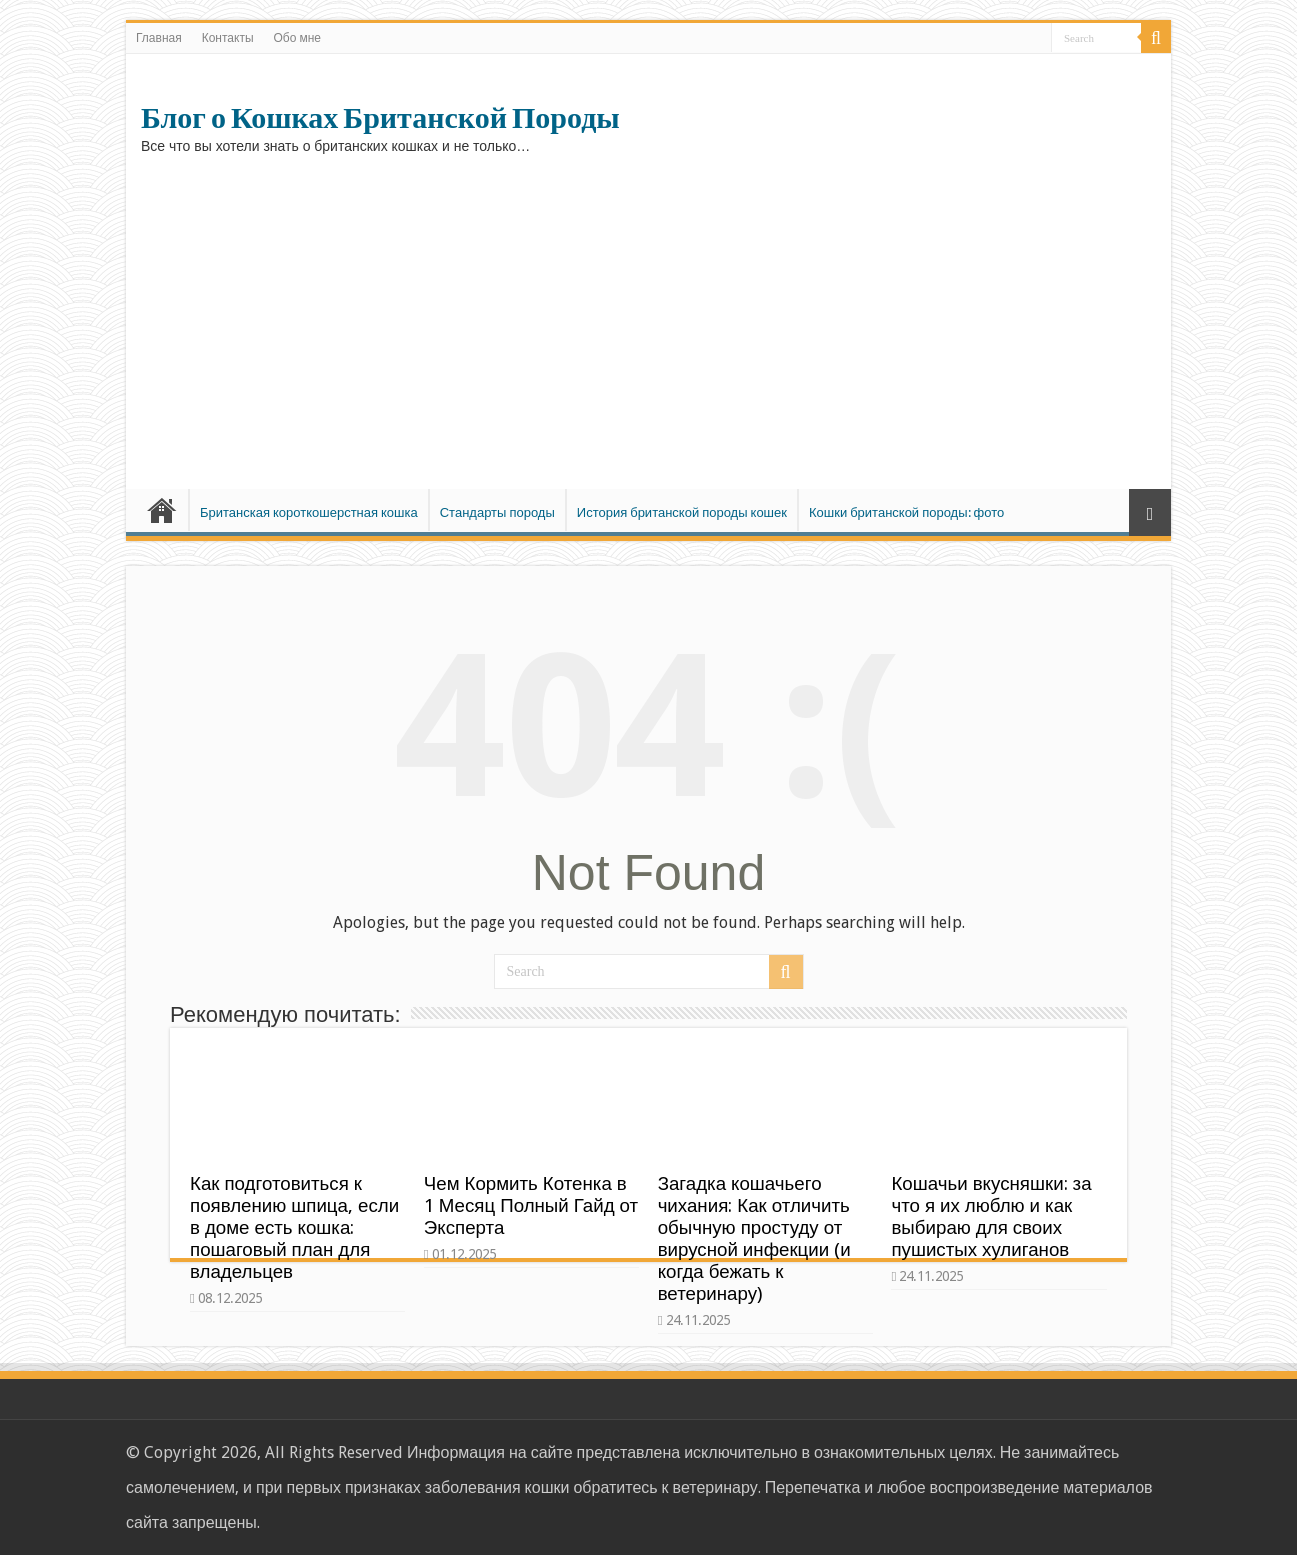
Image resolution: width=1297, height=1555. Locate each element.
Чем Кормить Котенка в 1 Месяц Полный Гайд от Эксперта (531, 1205)
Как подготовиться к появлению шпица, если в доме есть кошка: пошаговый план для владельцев (294, 1227)
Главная (159, 38)
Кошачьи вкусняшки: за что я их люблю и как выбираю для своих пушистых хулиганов (991, 1216)
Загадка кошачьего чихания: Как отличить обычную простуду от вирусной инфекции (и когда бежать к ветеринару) (754, 1238)
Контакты (228, 38)
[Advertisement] (648, 319)
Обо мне (297, 38)
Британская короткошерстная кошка (309, 512)
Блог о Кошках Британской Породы (380, 118)
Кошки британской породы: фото (906, 512)
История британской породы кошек (682, 512)
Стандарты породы (497, 512)
